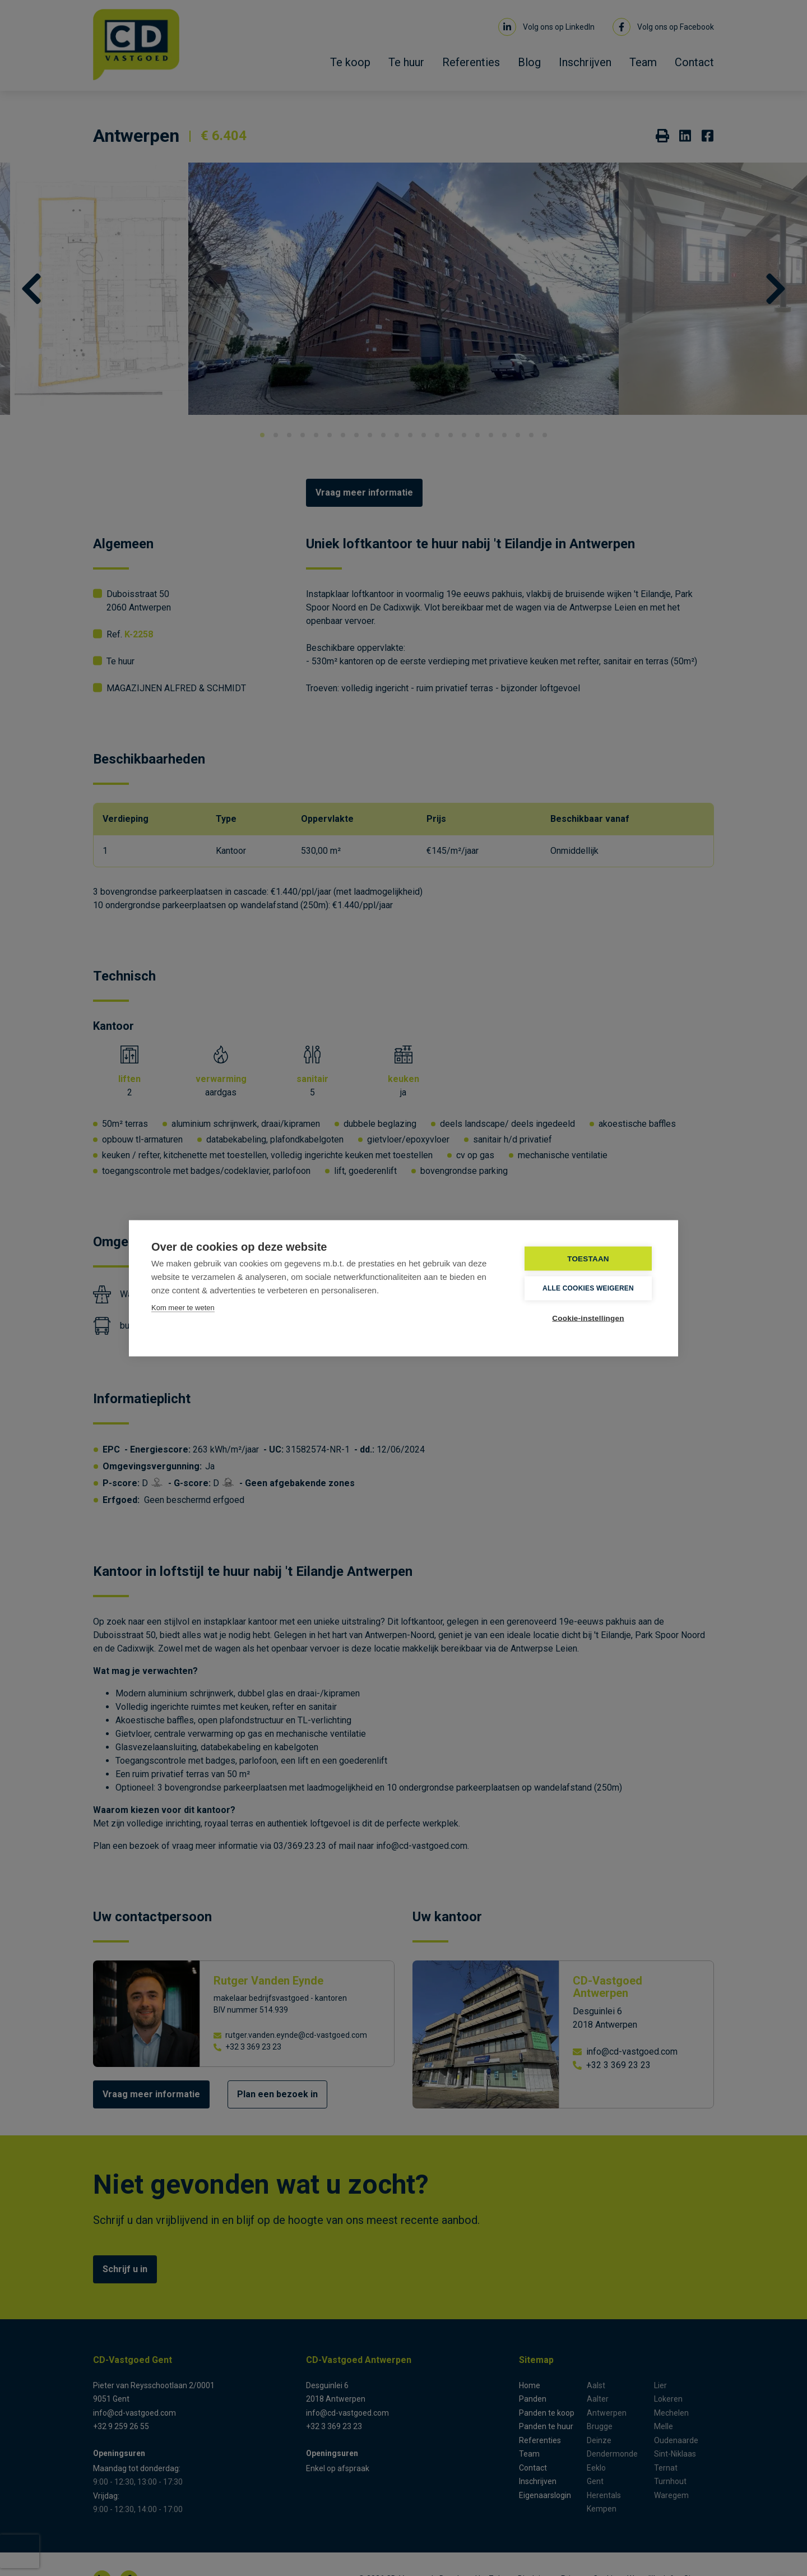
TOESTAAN (588, 1258)
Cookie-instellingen (588, 1318)
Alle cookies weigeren (588, 1288)
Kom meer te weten (183, 1307)
